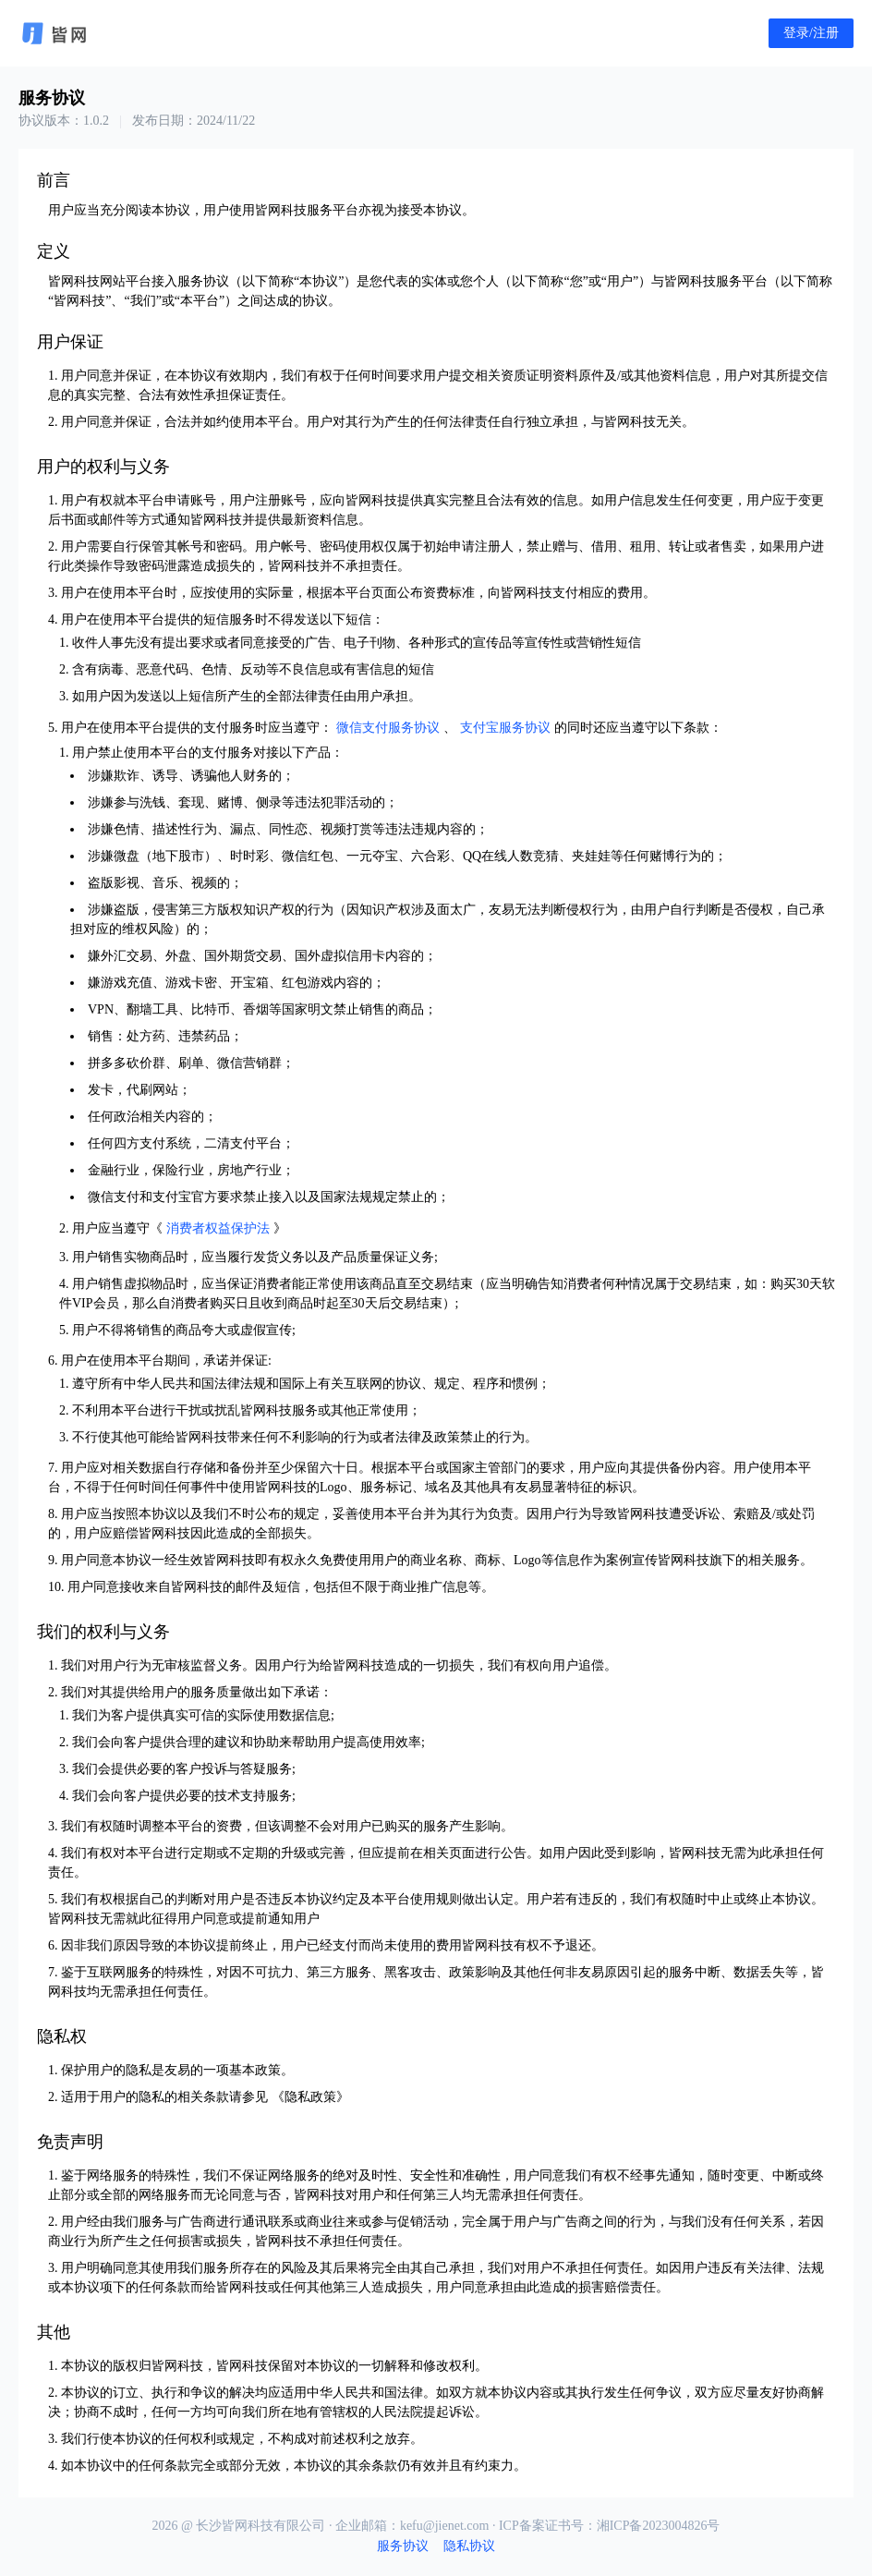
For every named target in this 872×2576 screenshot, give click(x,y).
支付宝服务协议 (505, 728)
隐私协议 (469, 2546)
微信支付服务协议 (388, 728)
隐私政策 (310, 2097)
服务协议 (403, 2546)
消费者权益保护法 (218, 1228)
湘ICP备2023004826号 (659, 2526)
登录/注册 (811, 33)
